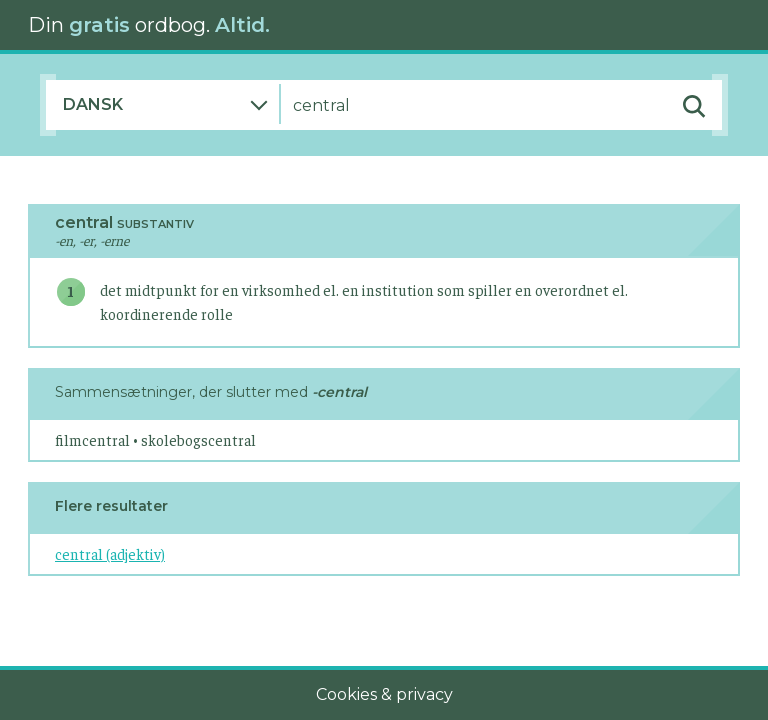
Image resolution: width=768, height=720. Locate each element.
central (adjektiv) (110, 553)
